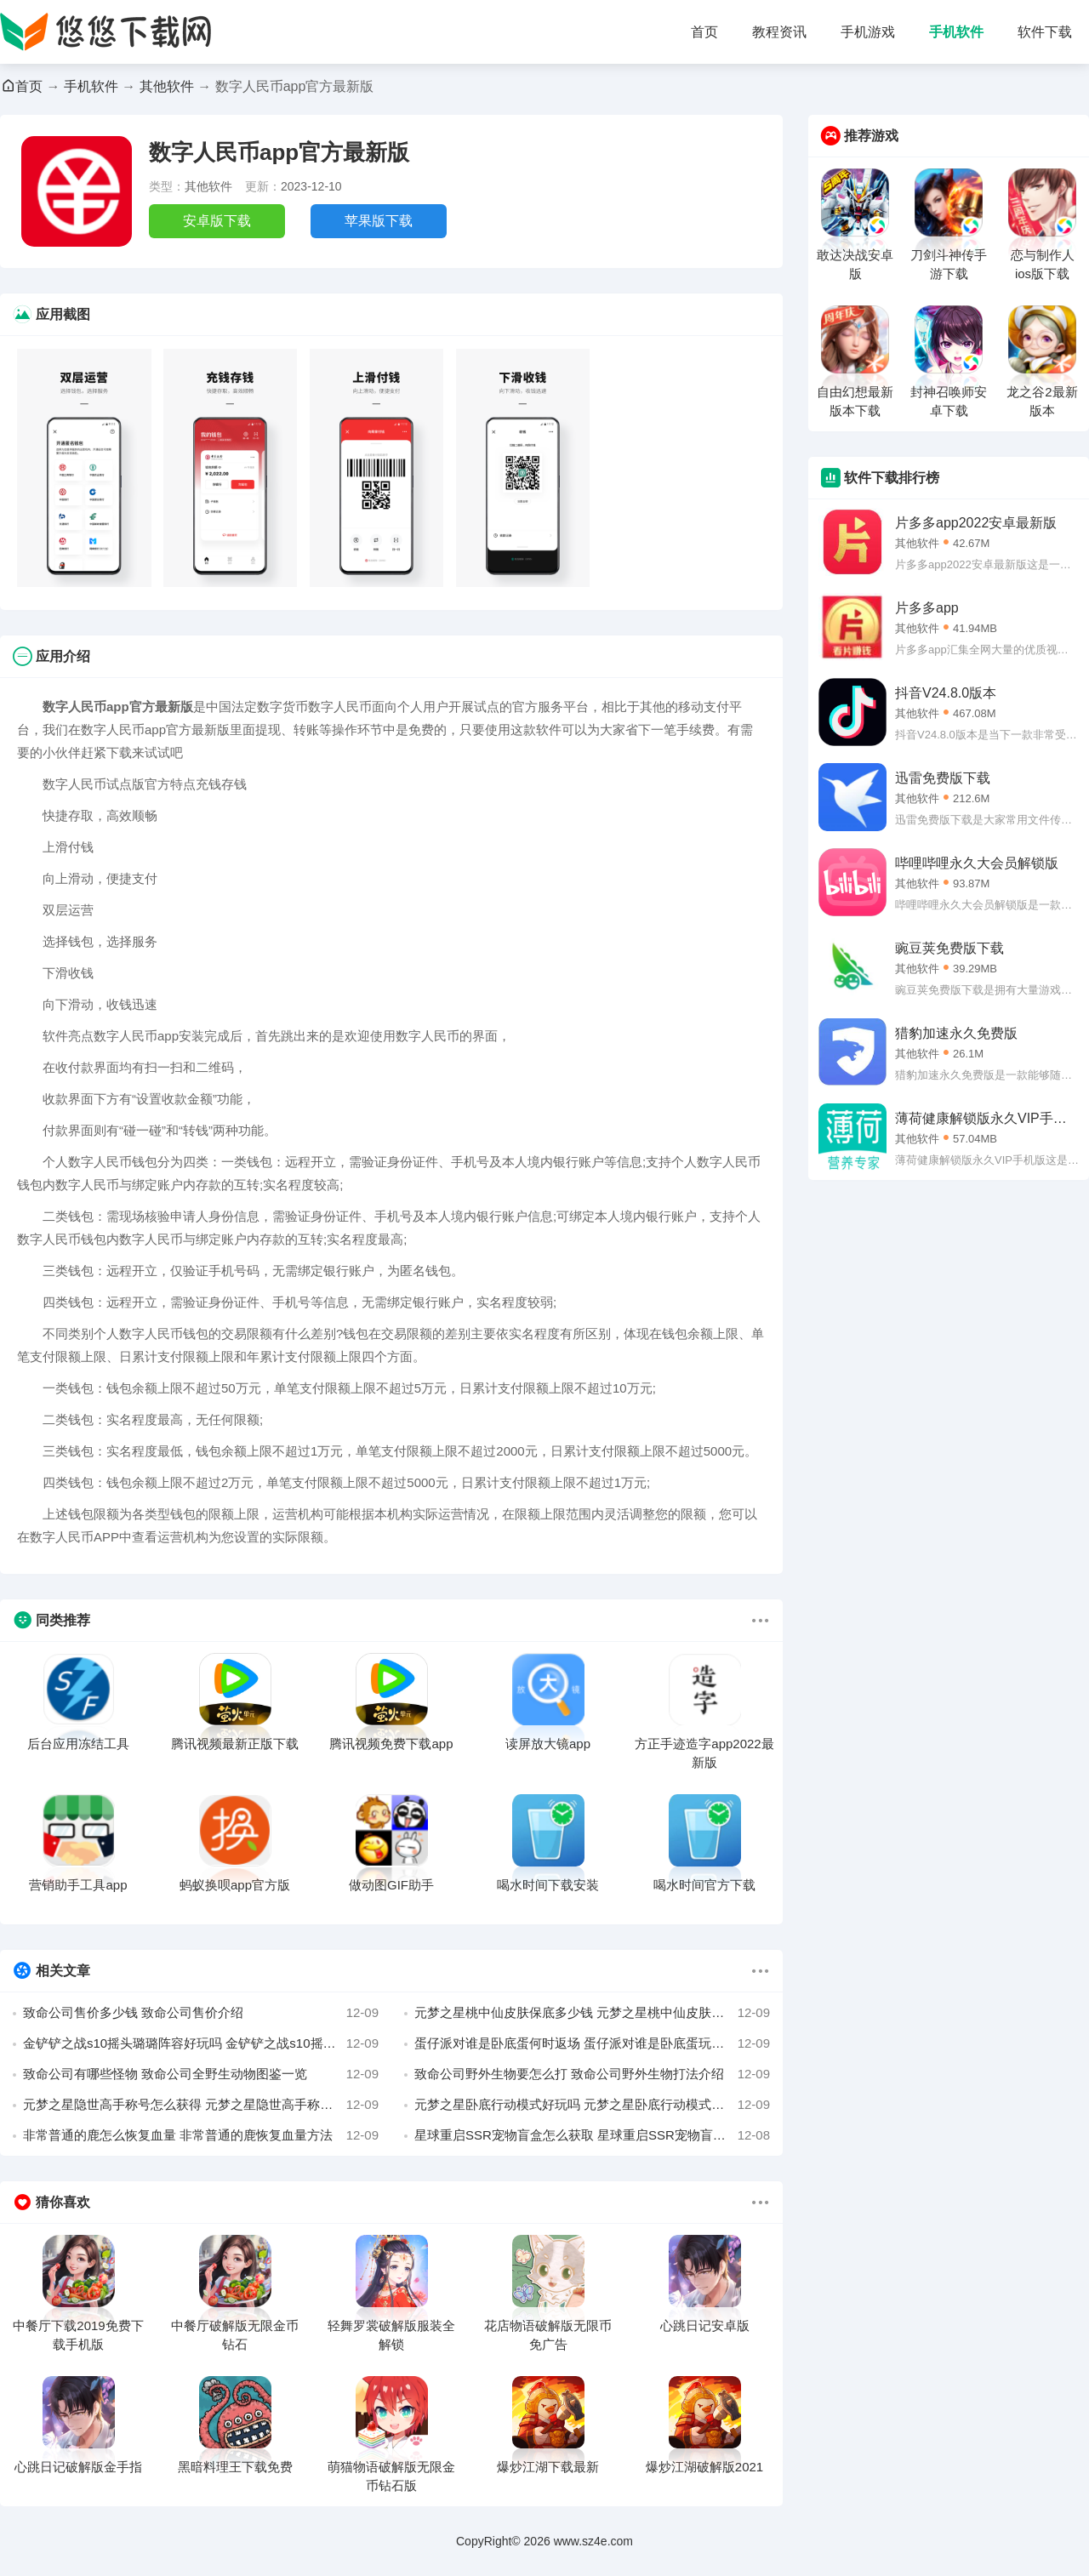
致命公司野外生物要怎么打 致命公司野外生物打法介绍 (592, 2074)
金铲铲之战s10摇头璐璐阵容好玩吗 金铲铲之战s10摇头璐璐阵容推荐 (201, 2043)
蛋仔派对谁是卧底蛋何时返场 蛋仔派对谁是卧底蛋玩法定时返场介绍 (592, 2043)
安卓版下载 (217, 221)
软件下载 (1045, 32)
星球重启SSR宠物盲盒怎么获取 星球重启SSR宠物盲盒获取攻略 (592, 2135)
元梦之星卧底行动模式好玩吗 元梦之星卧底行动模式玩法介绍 (592, 2104)
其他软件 (167, 86)
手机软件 (956, 32)
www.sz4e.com (593, 2541)
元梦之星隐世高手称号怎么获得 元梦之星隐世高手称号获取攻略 (201, 2104)
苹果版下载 (379, 221)
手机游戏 (868, 32)
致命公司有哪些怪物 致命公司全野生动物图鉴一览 (201, 2074)
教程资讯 (779, 32)
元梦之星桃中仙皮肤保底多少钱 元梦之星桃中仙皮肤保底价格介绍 (592, 2013)
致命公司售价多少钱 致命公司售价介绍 (201, 2013)
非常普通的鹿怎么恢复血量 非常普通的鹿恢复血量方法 (201, 2135)
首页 (704, 32)
